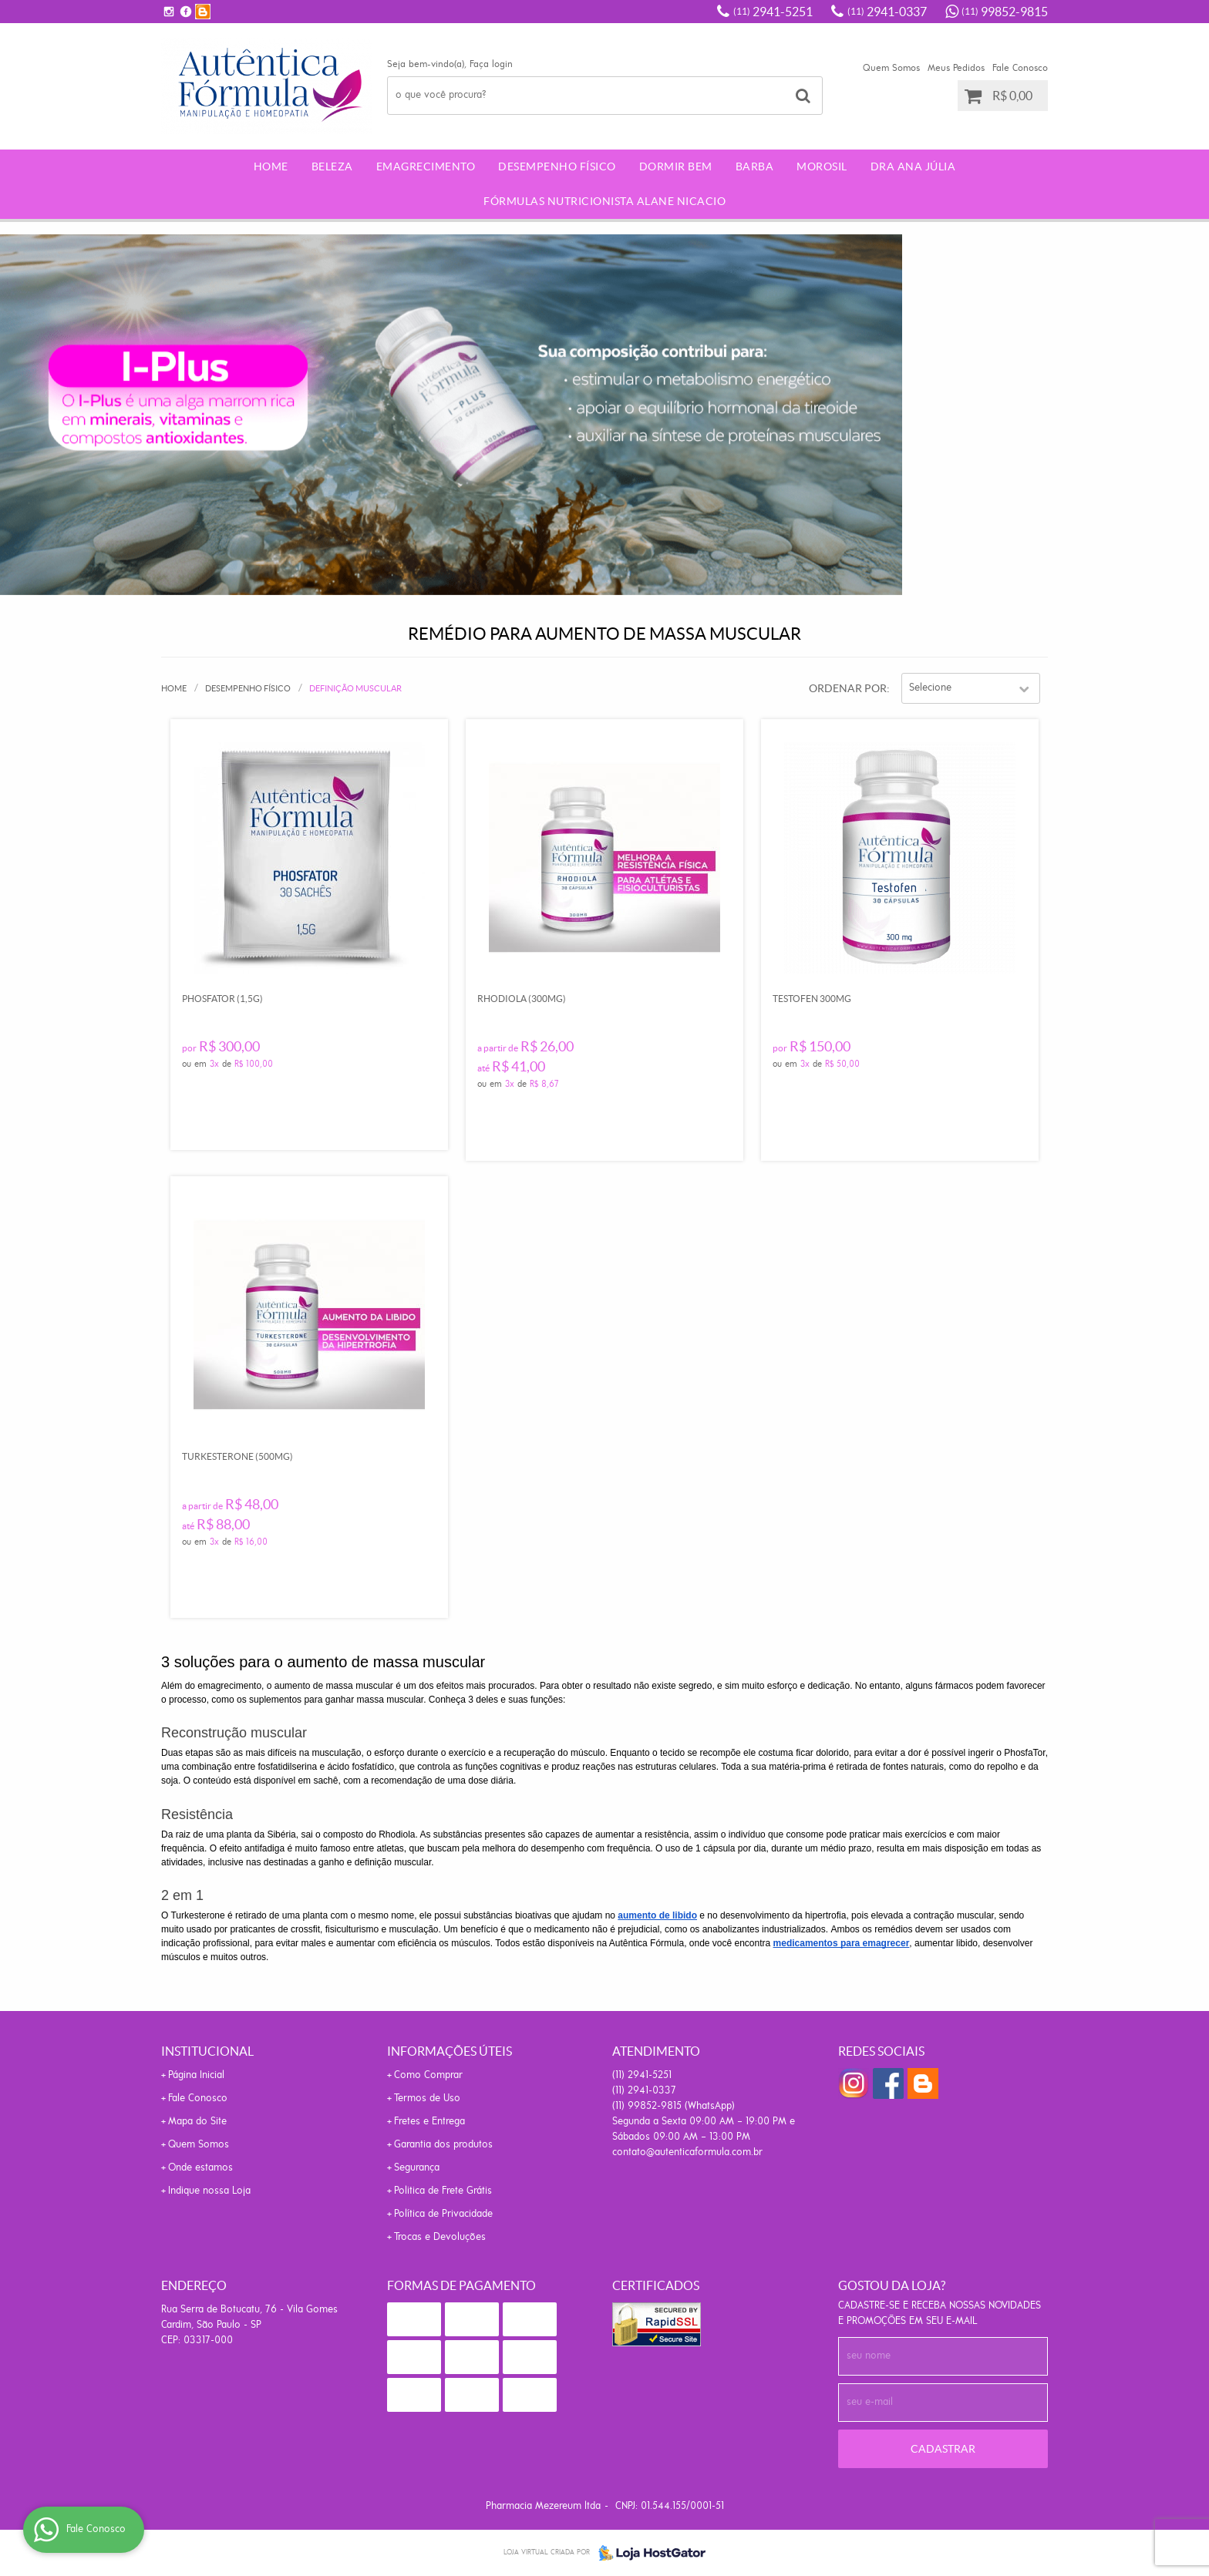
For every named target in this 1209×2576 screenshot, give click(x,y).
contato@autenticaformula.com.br (687, 2152)
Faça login (491, 64)
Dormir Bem (675, 166)
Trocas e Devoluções (440, 2237)
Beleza (332, 166)
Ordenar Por (848, 688)
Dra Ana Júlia (913, 166)
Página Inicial (196, 2075)
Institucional (207, 2051)
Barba (755, 166)
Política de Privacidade (443, 2214)
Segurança (416, 2168)
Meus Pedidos (956, 68)
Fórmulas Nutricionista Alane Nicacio (604, 201)
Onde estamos (200, 2168)
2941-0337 (887, 11)
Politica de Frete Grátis (443, 2191)
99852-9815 (1004, 11)
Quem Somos (891, 68)
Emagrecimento (426, 166)
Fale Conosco (1020, 68)
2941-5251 (773, 11)
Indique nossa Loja (209, 2191)
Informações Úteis (449, 2051)
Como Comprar (428, 2075)
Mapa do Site (197, 2121)
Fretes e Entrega (429, 2121)
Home (271, 166)
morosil (821, 166)
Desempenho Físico (557, 166)
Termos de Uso (427, 2098)
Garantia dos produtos (443, 2145)
